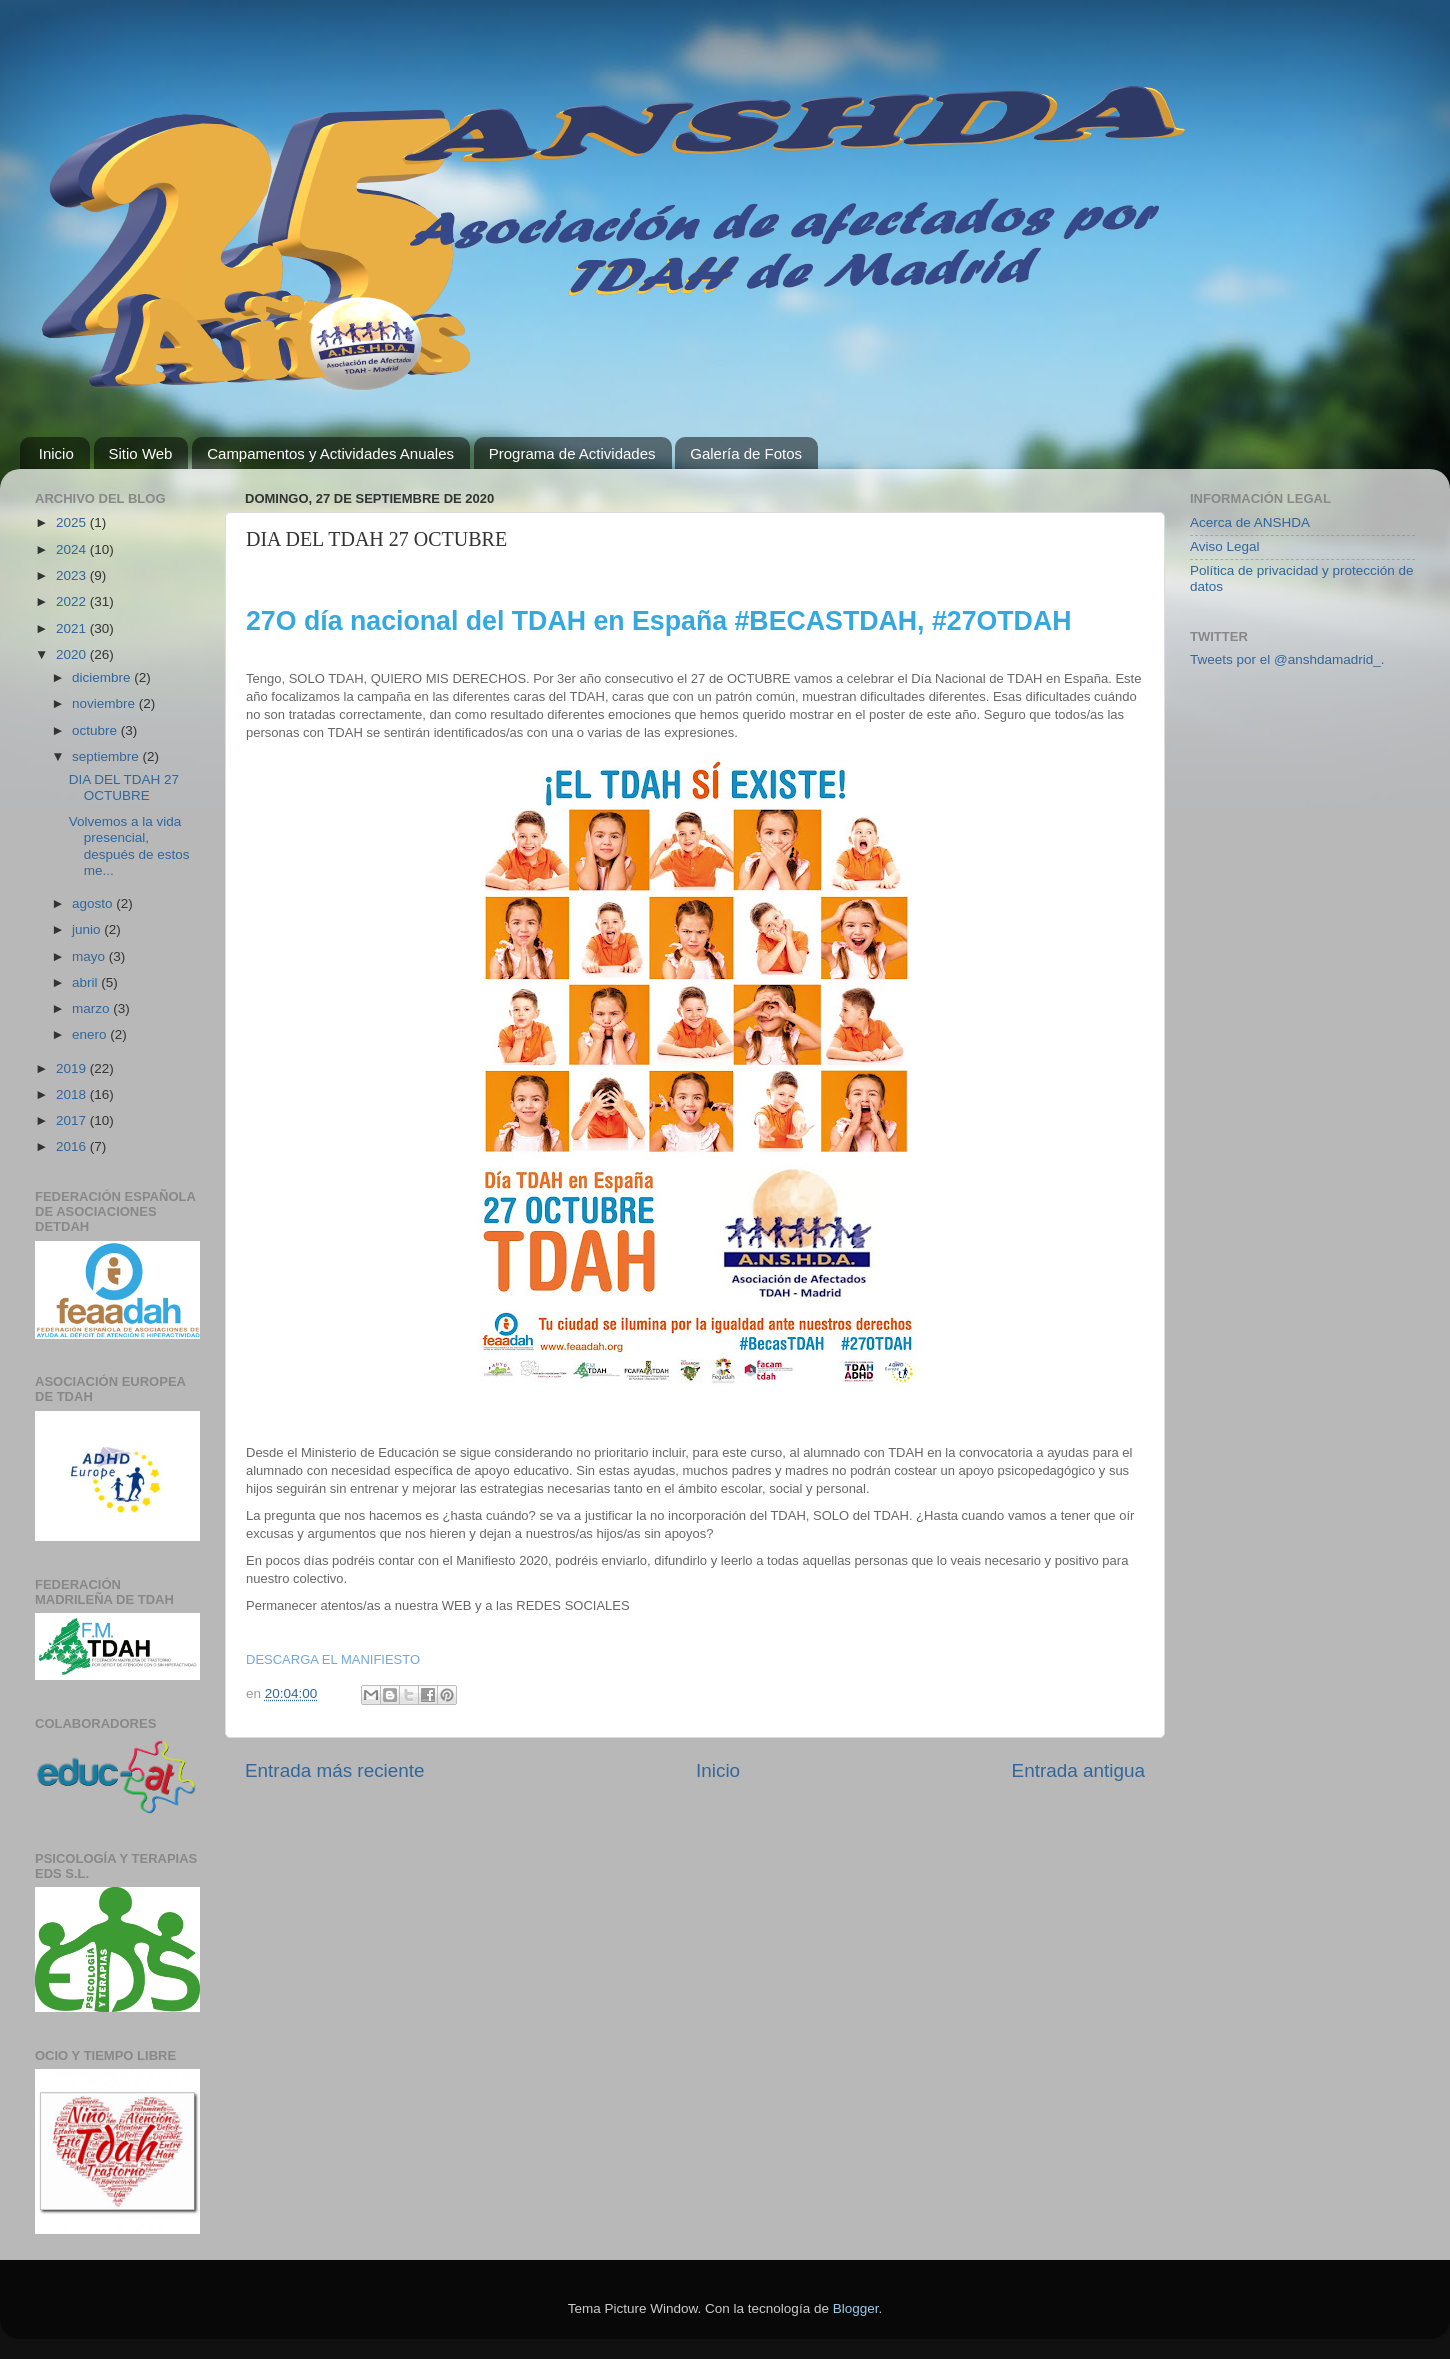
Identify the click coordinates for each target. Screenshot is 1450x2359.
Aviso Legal (1225, 546)
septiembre (107, 756)
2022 (73, 601)
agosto (94, 903)
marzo (92, 1008)
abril (86, 982)
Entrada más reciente (335, 1770)
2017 (73, 1120)
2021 (73, 628)
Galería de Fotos (746, 453)
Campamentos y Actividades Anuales (330, 453)
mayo (90, 956)
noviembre (105, 703)
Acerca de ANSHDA (1250, 522)
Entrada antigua (1078, 1770)
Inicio (56, 453)
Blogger (856, 2308)
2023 (73, 575)
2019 (73, 1068)
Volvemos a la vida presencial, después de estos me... (129, 846)
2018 (73, 1094)
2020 (73, 654)
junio (88, 929)
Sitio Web (141, 453)
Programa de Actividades (572, 453)
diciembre (103, 677)
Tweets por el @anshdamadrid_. (1287, 659)
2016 (73, 1146)
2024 (73, 549)
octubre (96, 730)
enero (91, 1034)
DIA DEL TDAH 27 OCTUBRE (124, 787)
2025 (73, 522)
